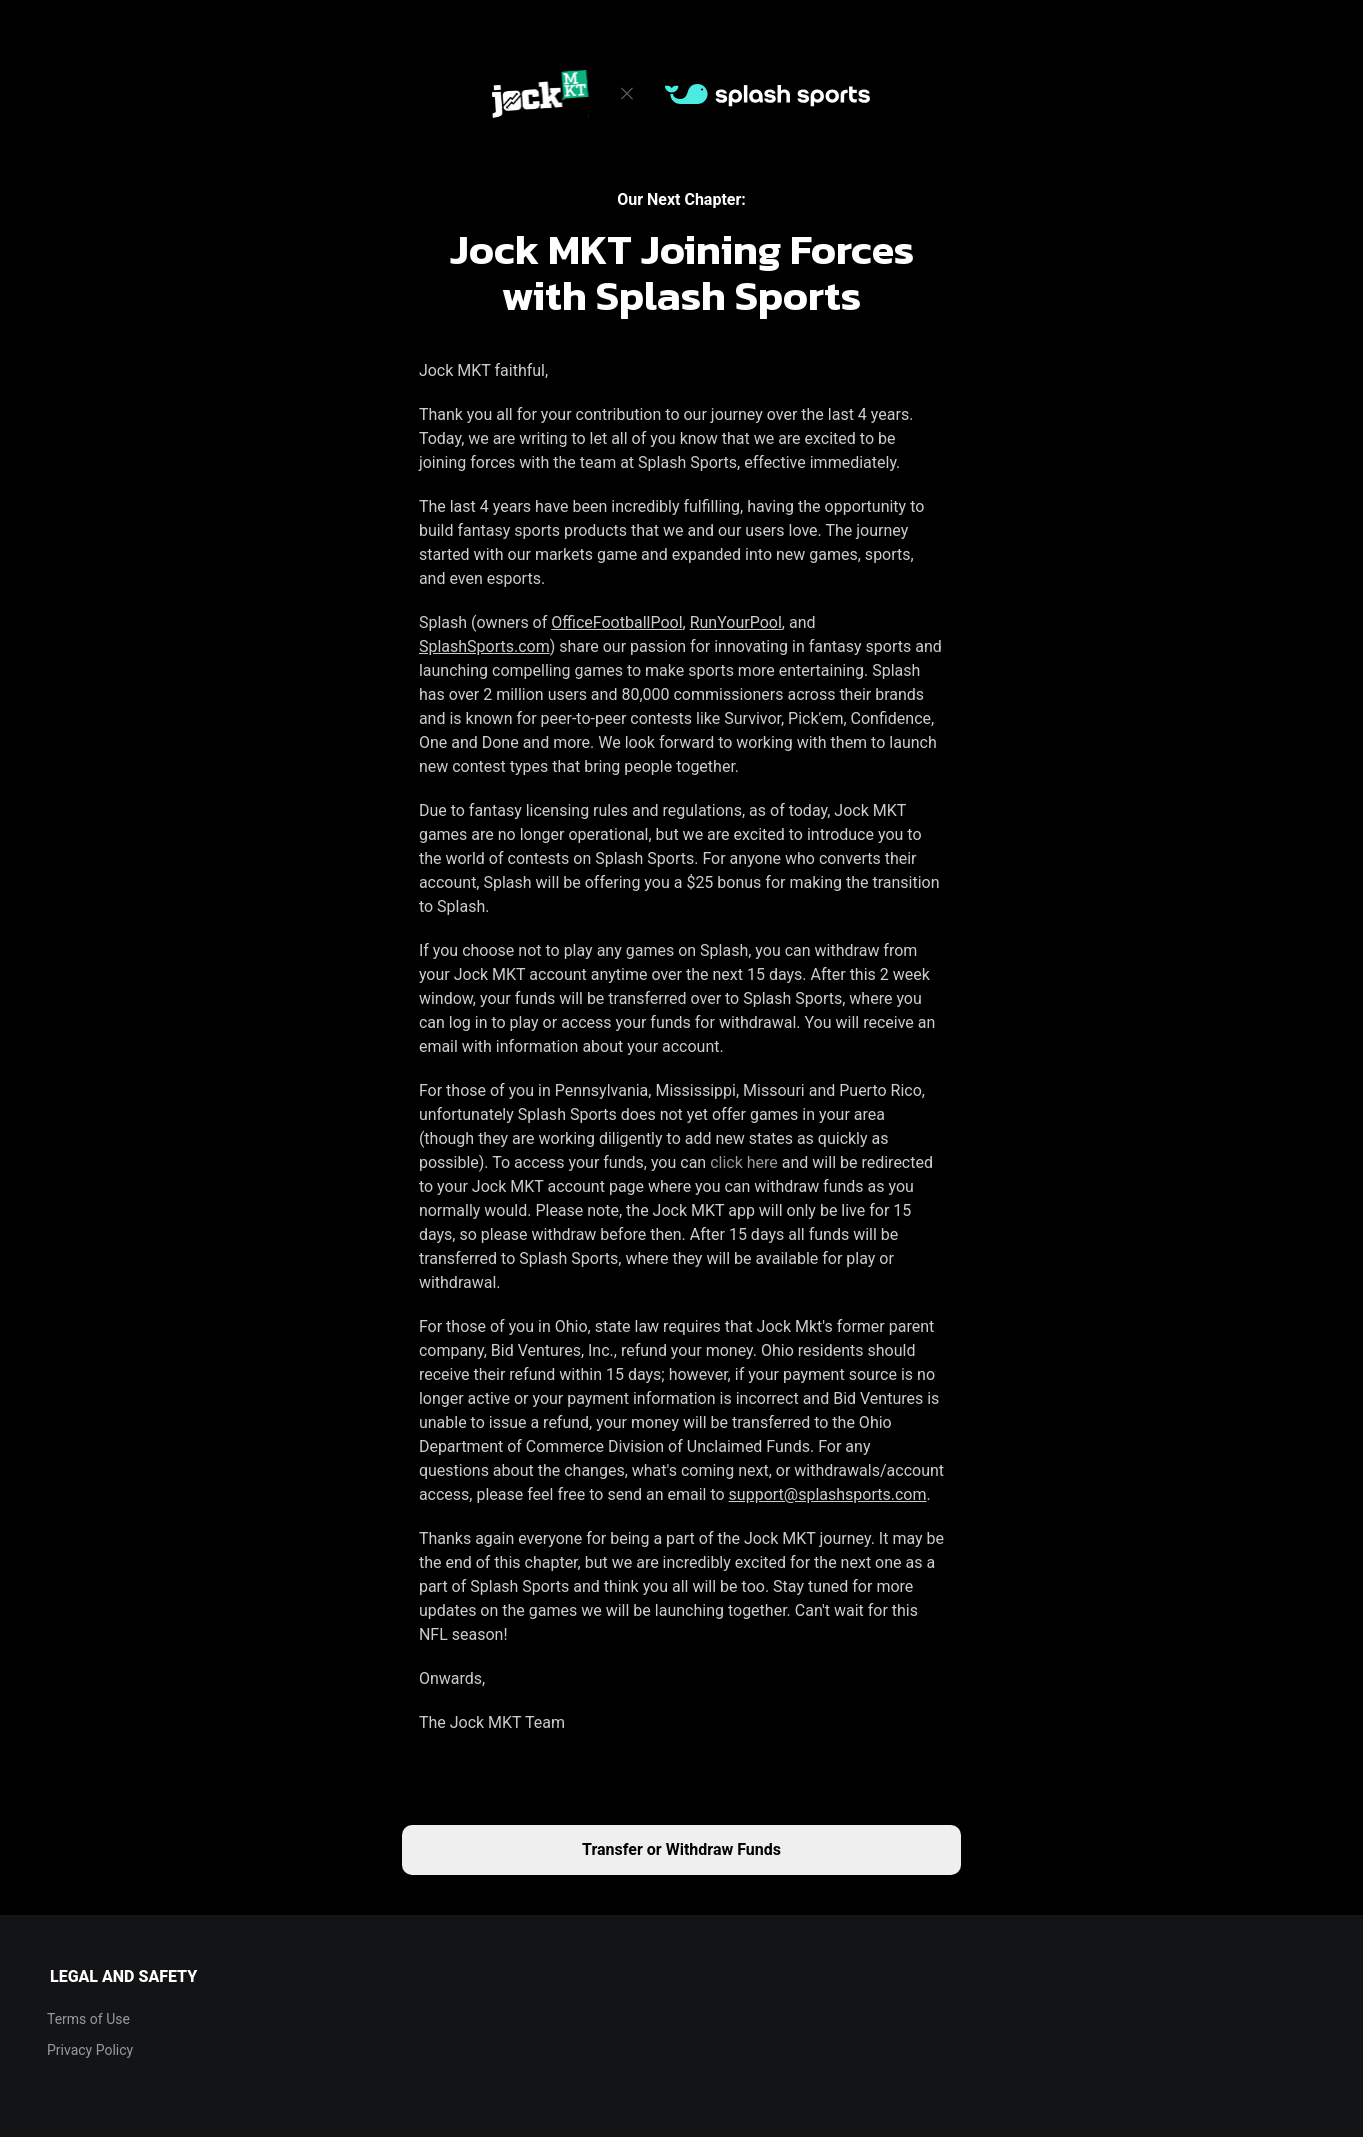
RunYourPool (736, 622)
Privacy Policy (90, 2050)
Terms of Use (88, 2019)
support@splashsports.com (828, 1494)
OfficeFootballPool (616, 622)
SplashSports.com (484, 646)
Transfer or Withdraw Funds (681, 1849)
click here (744, 1162)
